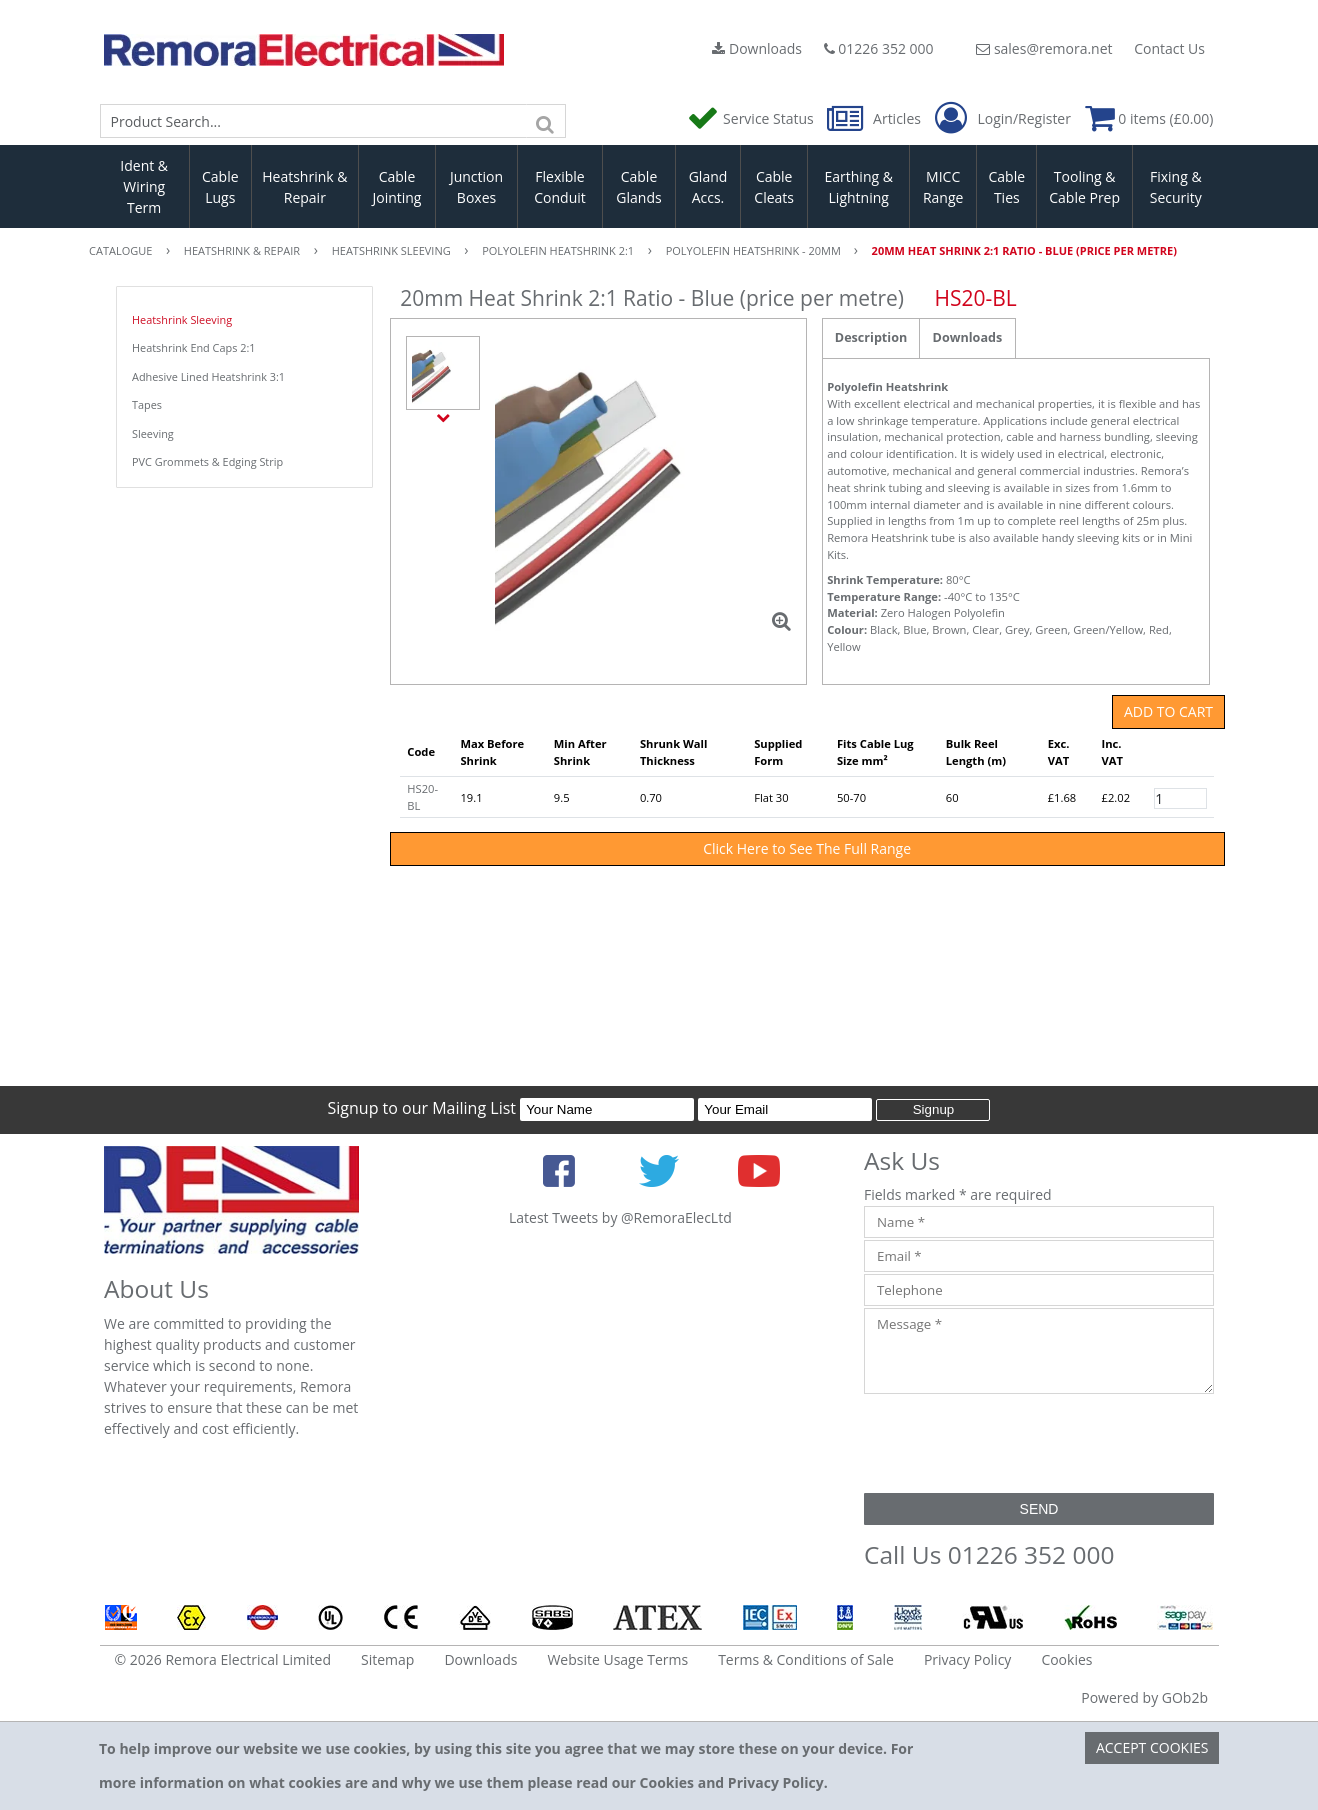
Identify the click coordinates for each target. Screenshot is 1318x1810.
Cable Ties (1007, 187)
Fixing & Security (1176, 187)
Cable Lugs (220, 187)
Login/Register (1003, 119)
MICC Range (943, 187)
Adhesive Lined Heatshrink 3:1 (208, 376)
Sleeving (153, 433)
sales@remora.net (1044, 48)
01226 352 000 (879, 48)
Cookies (1066, 1659)
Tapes (147, 404)
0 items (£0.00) (1149, 118)
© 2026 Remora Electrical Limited (223, 1659)
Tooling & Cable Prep (1084, 187)
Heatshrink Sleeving (182, 319)
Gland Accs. (708, 187)
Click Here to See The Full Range (807, 848)
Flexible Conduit (560, 187)
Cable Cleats (774, 187)
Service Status (752, 118)
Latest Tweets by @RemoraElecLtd (620, 1217)
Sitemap (387, 1659)
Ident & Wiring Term (144, 186)
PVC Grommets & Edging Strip (207, 461)
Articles (875, 118)
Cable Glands (638, 187)
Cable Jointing (396, 187)
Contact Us (1169, 48)
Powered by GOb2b (1144, 1697)
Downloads (757, 48)
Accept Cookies (1152, 1747)
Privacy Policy (967, 1659)
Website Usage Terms (617, 1659)
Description (871, 337)
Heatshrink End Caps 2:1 (194, 347)
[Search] (546, 121)
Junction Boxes (476, 187)
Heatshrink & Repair (304, 187)
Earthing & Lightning (859, 187)
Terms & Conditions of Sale (806, 1659)
